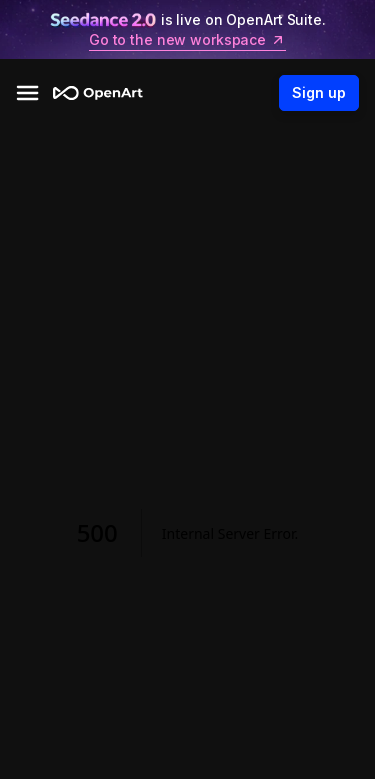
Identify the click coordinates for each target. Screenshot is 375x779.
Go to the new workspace (187, 40)
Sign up (319, 93)
